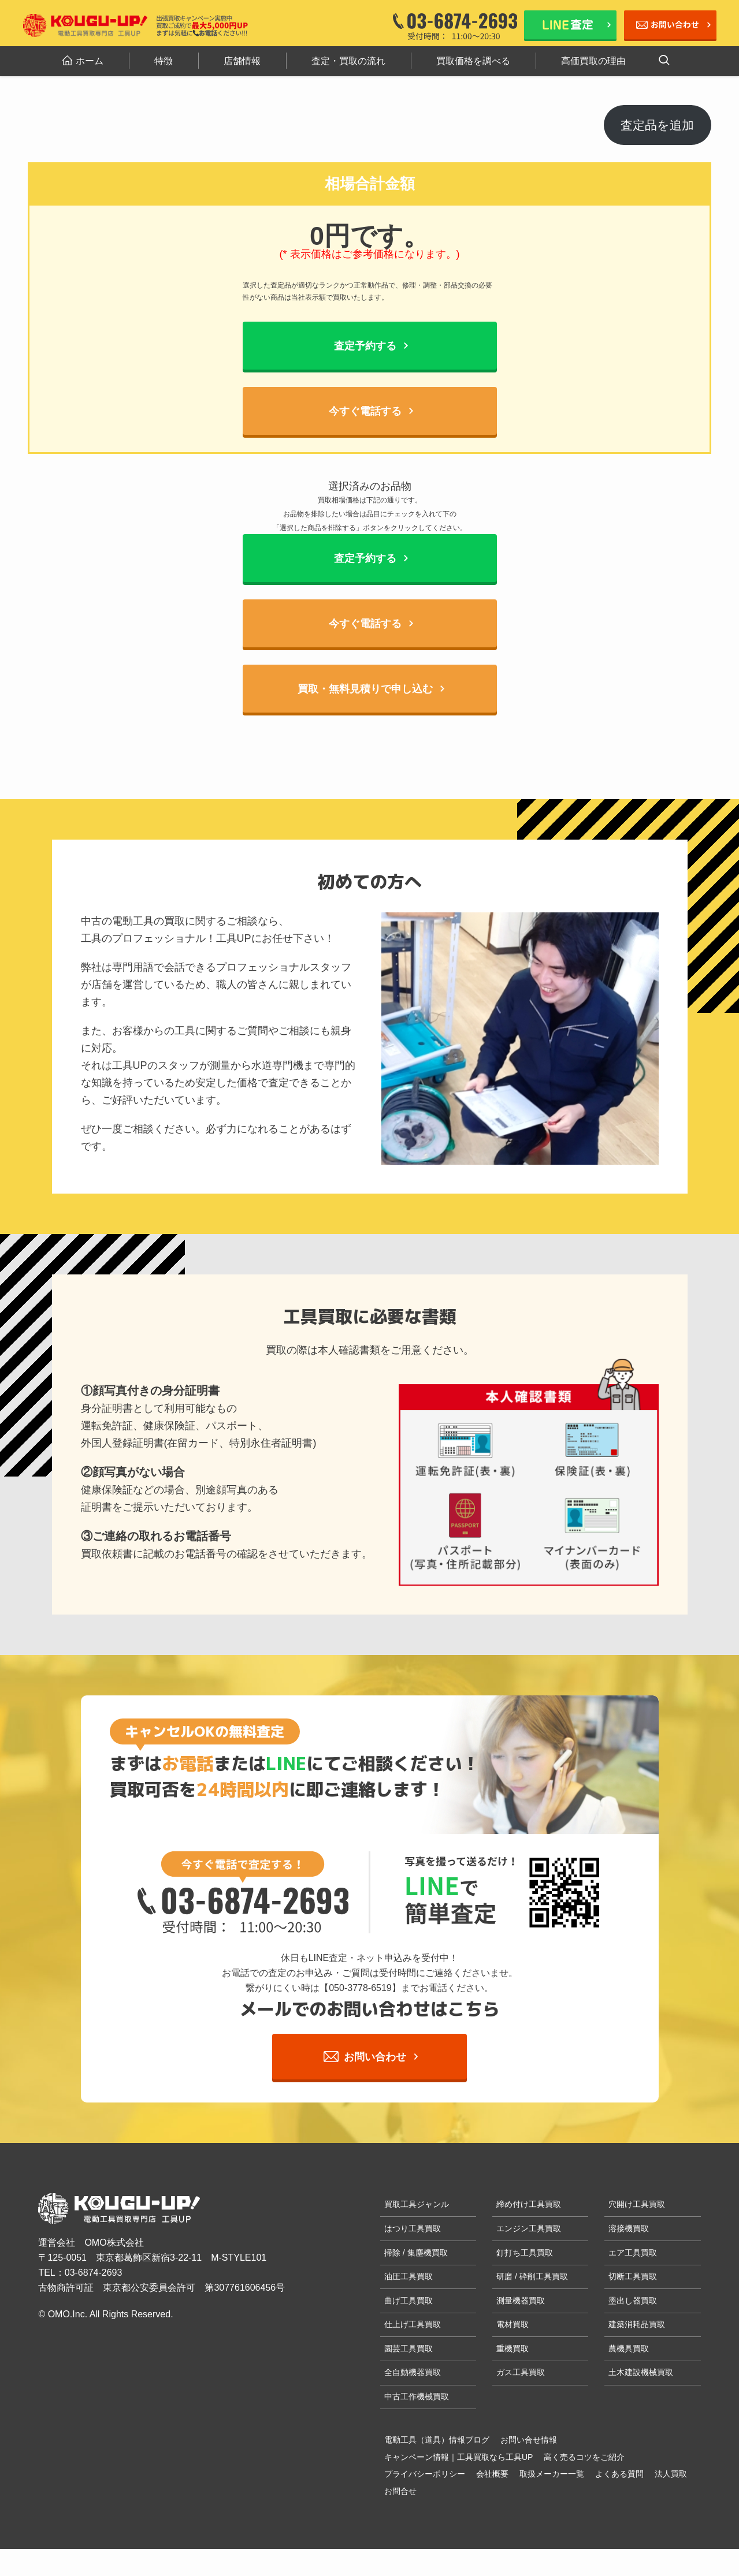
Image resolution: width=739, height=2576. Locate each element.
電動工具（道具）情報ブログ (436, 2440)
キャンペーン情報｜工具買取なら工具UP (458, 2457)
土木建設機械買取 (640, 2373)
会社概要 (492, 2474)
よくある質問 (619, 2474)
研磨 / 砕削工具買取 (532, 2277)
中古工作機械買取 (416, 2397)
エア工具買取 (632, 2253)
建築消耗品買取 (636, 2324)
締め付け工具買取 (528, 2204)
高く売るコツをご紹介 (584, 2457)
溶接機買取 (628, 2229)
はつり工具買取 (412, 2229)
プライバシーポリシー (424, 2474)
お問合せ (400, 2491)
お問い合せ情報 (528, 2440)
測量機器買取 (520, 2301)
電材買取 (512, 2324)
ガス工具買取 (520, 2373)
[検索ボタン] (664, 61)
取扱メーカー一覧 (551, 2474)
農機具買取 (628, 2349)
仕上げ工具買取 (412, 2324)
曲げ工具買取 (408, 2301)
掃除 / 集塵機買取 (416, 2253)
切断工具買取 (632, 2277)
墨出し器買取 (632, 2301)
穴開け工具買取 (636, 2204)
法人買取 (671, 2474)
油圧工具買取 (408, 2277)
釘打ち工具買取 (524, 2253)
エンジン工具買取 (528, 2229)
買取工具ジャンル (416, 2204)
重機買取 (512, 2349)
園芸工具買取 (408, 2349)
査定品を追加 (657, 125)
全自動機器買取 (412, 2373)
